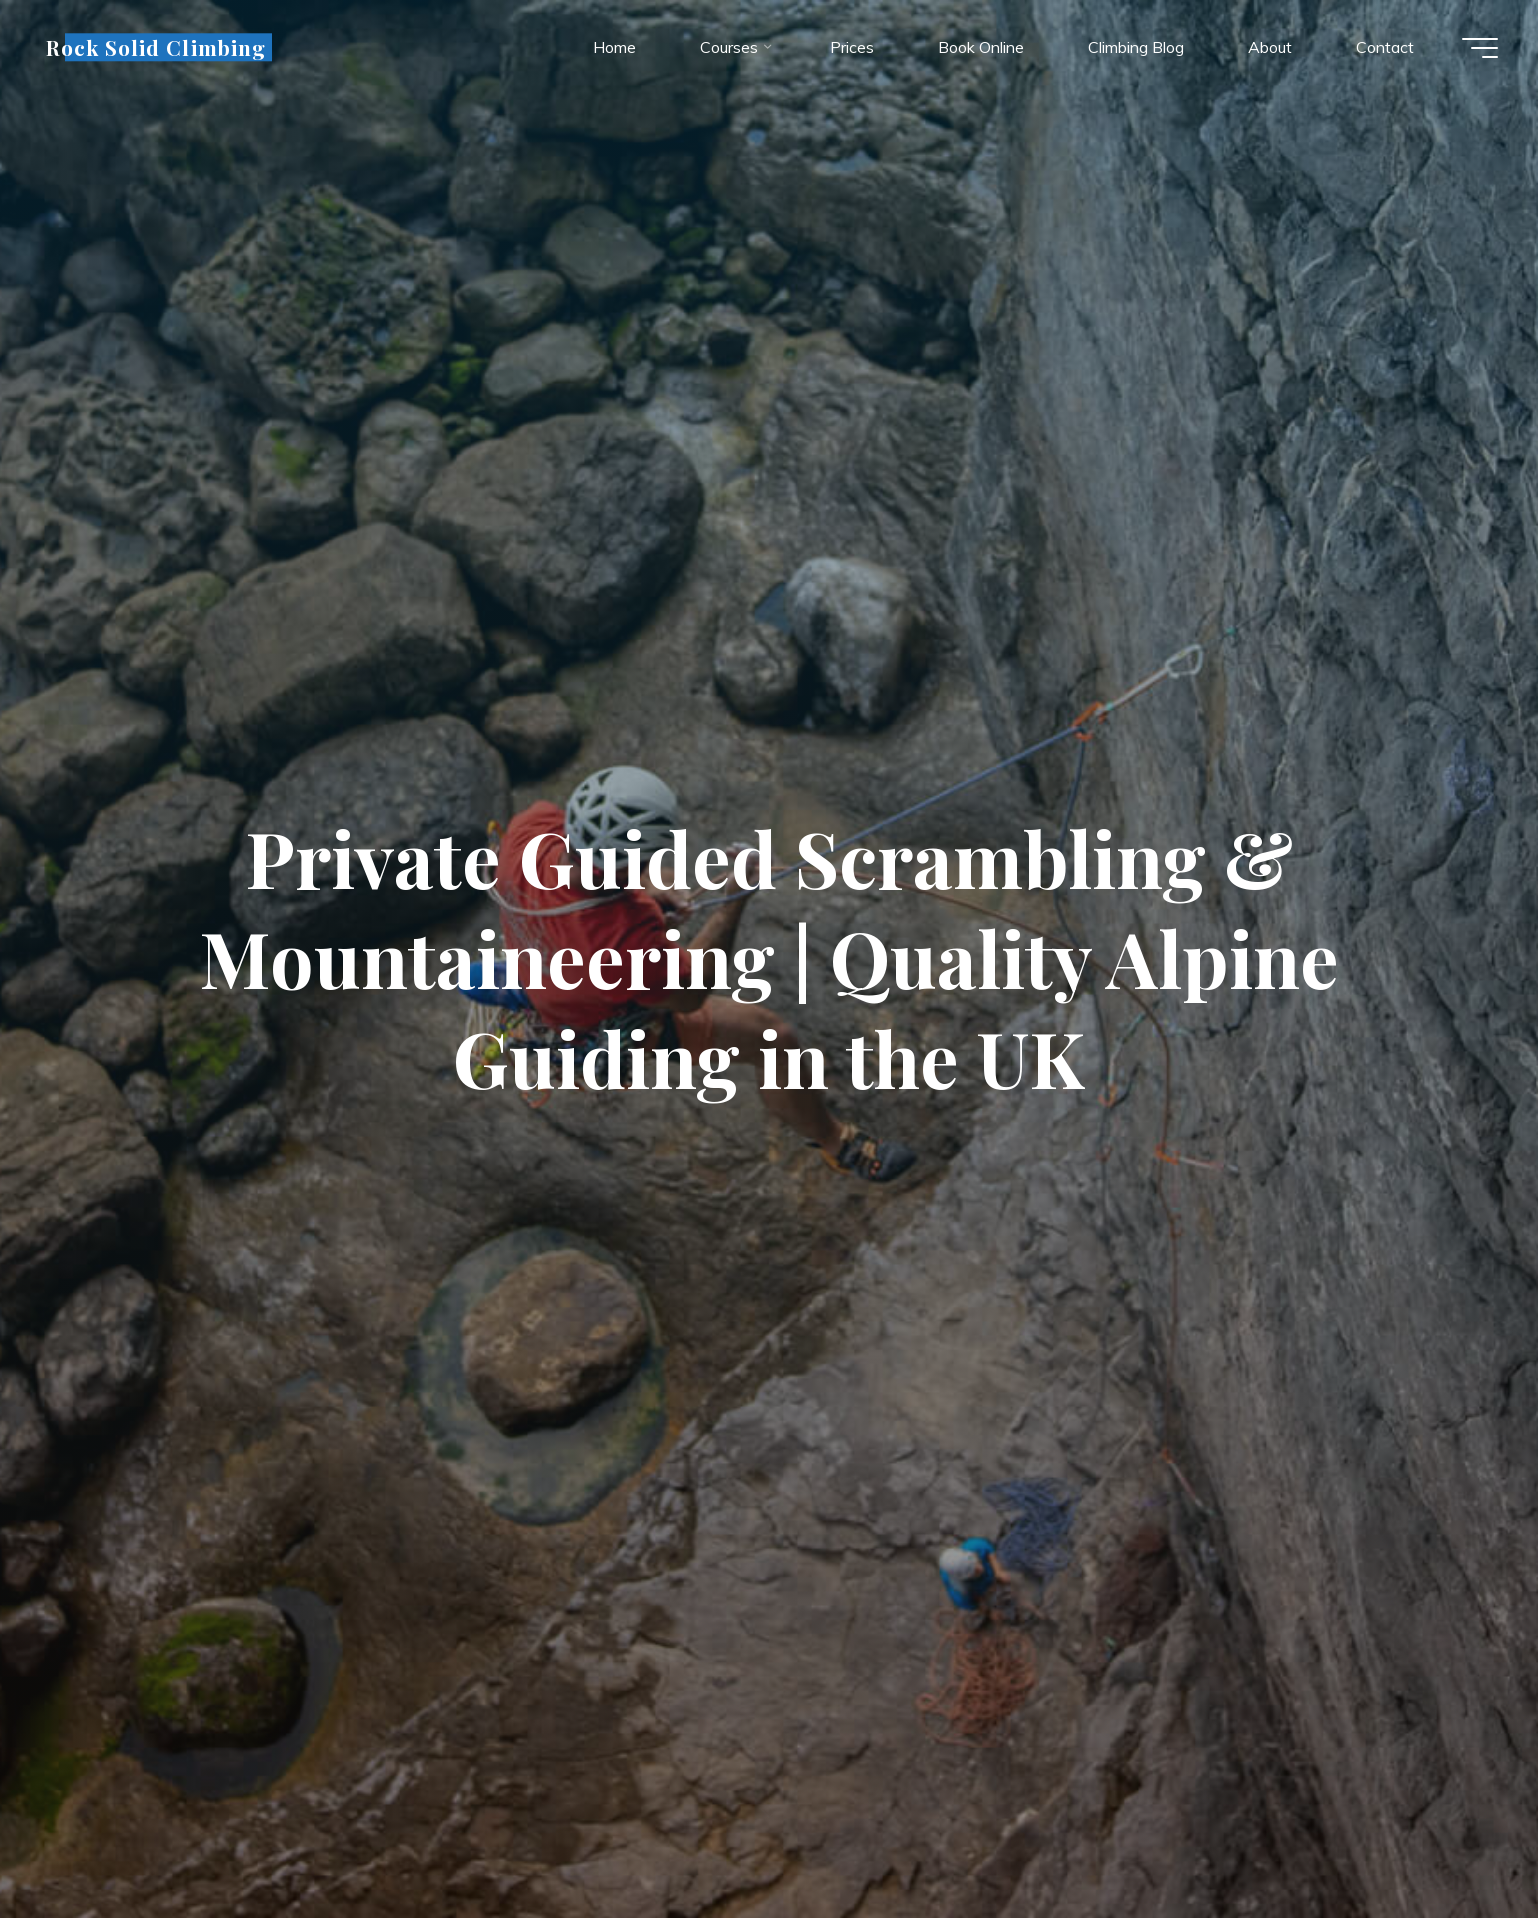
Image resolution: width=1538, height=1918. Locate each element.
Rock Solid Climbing (156, 47)
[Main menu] (1480, 48)
